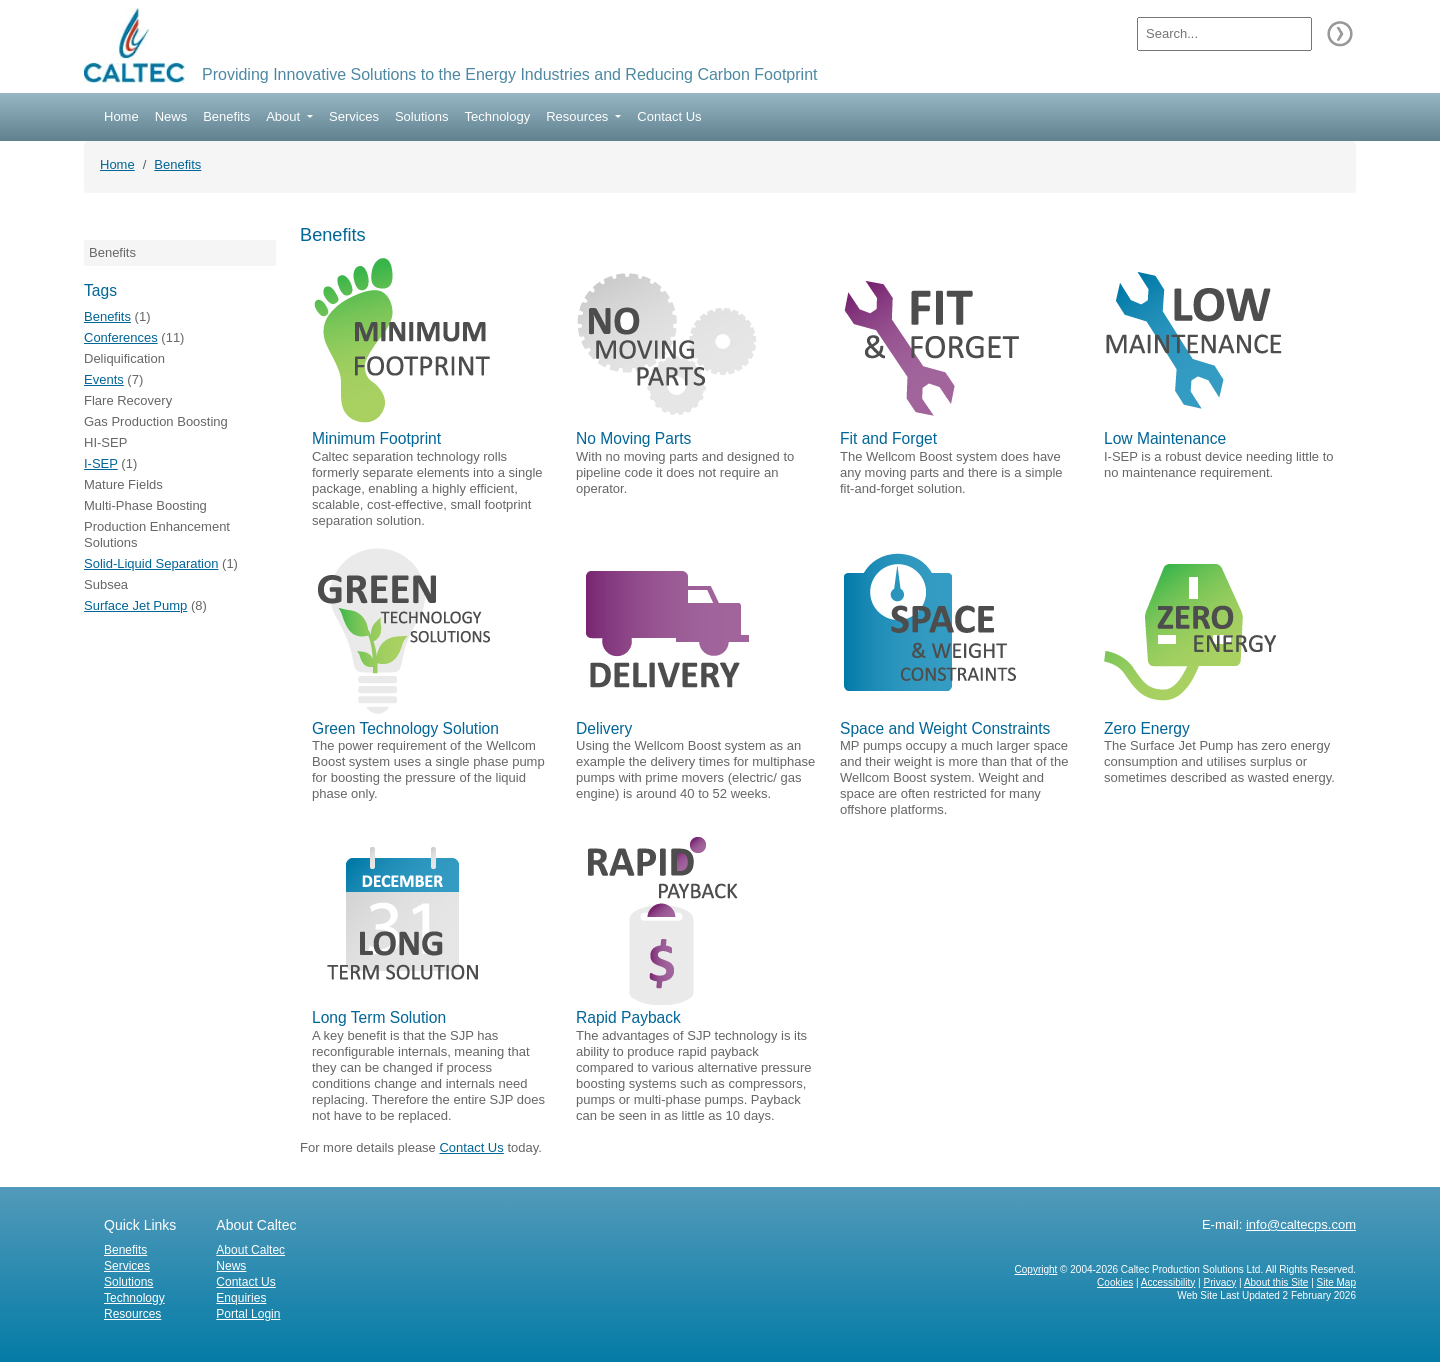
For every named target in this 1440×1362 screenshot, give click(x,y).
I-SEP (101, 463)
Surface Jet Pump (135, 605)
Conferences (121, 337)
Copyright (1036, 1269)
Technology (497, 116)
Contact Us (669, 116)
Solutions (421, 116)
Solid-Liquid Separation (151, 563)
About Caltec (250, 1250)
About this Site (1276, 1282)
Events (104, 379)
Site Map (1336, 1282)
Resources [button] (579, 116)
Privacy (1219, 1282)
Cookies (1115, 1282)
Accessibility (1168, 1282)
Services (354, 116)
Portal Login (248, 1314)
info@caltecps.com (1301, 1224)
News (171, 116)
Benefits (226, 116)
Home (121, 116)
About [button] (285, 116)
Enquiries (241, 1298)
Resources (132, 1314)
